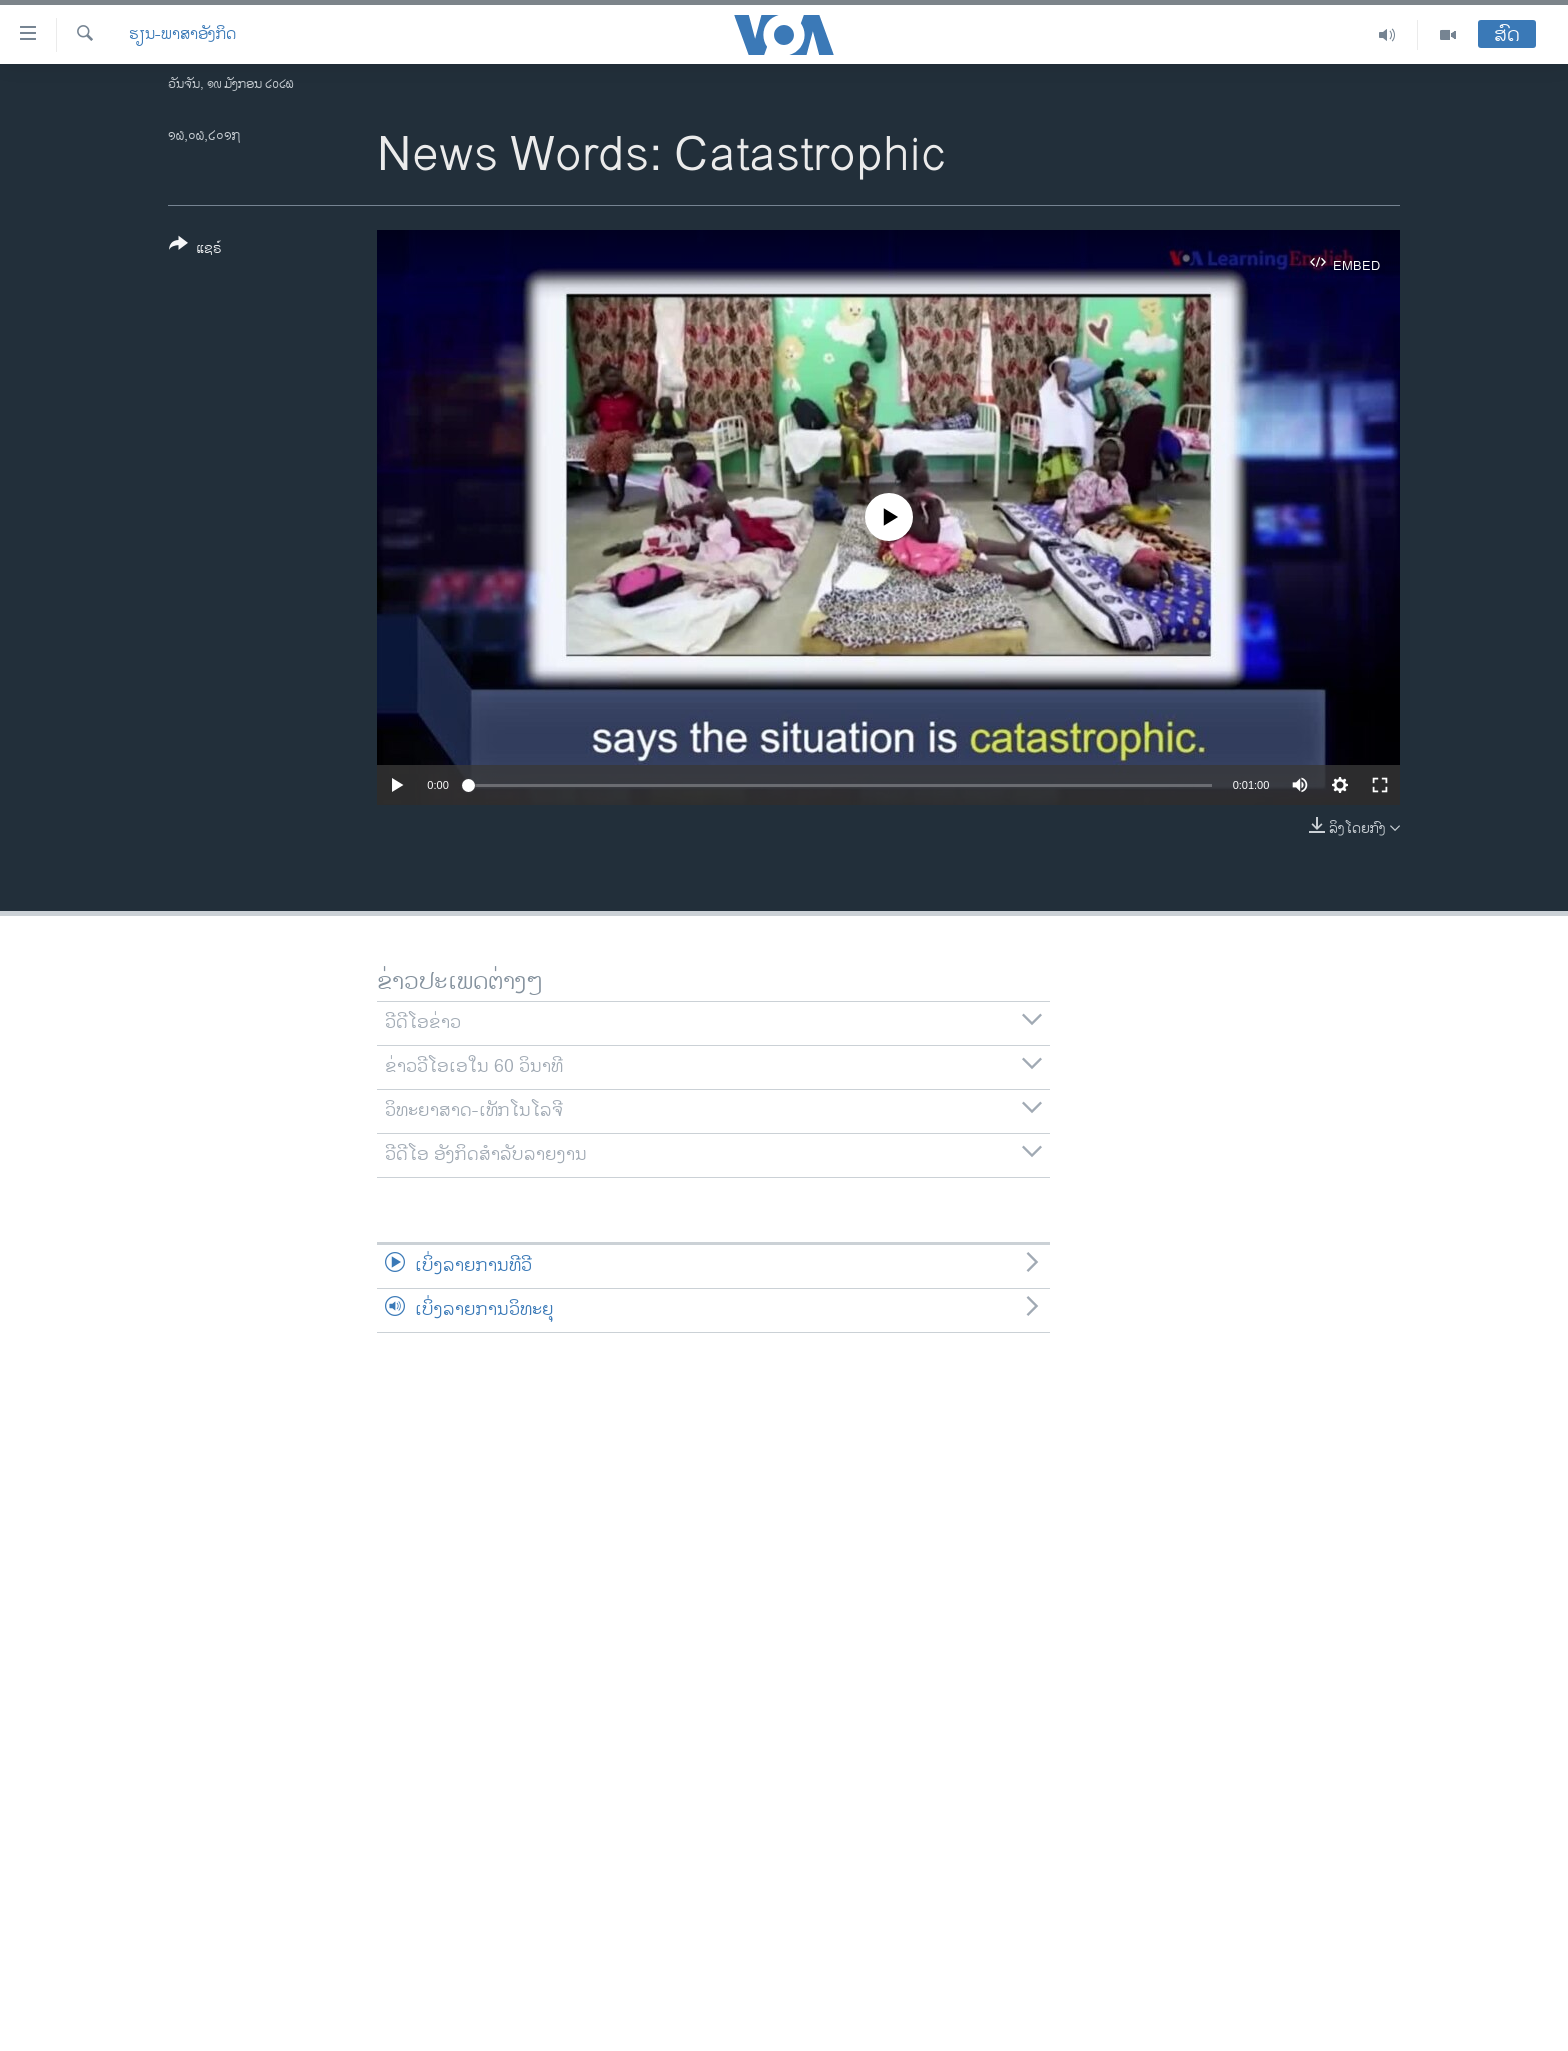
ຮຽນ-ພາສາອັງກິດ (182, 35)
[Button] (195, 250)
